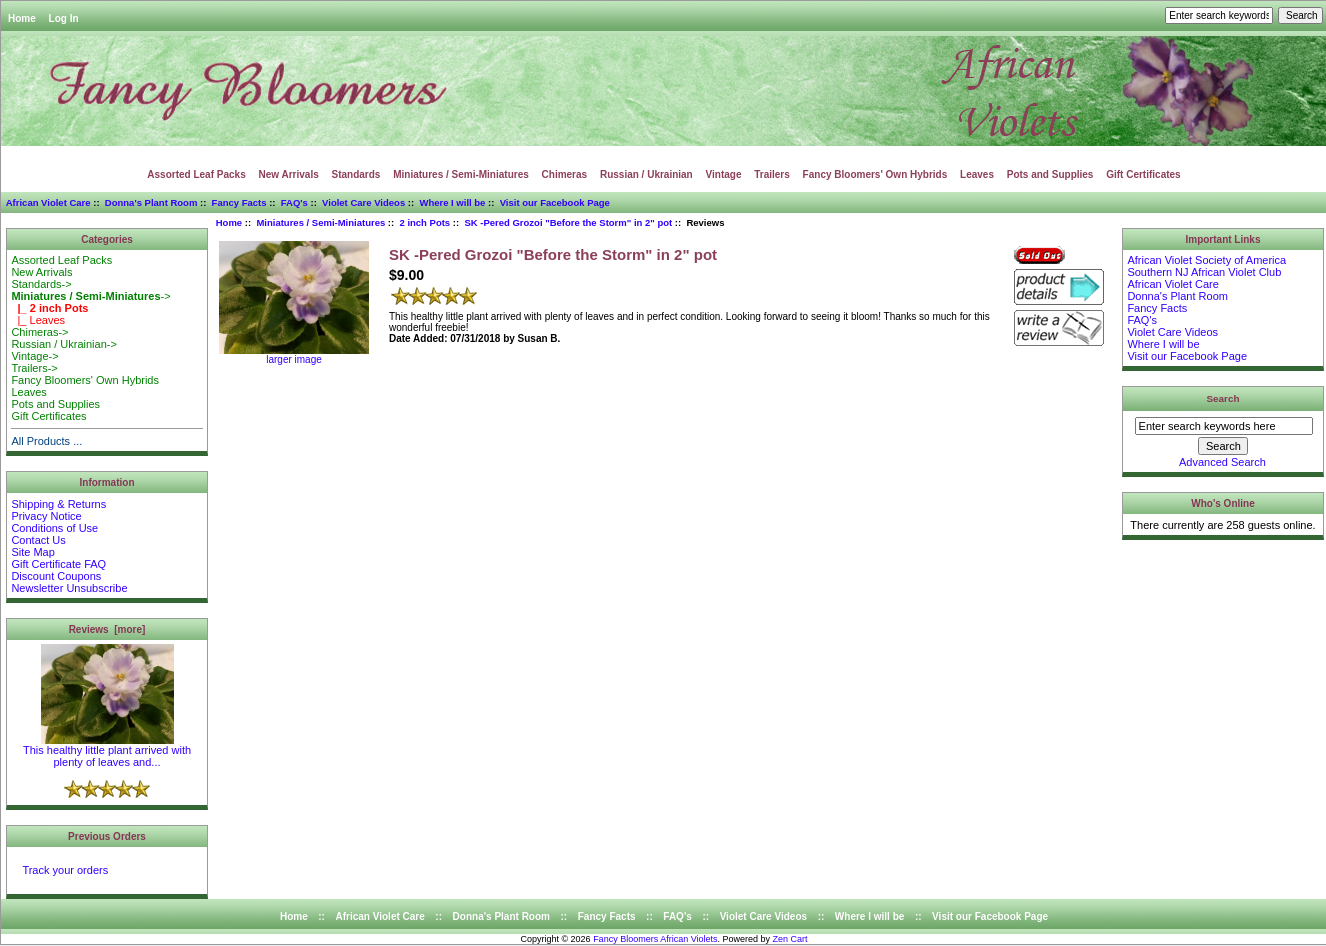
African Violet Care (48, 202)
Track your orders (65, 870)
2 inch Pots (424, 222)
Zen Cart (790, 939)
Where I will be (452, 202)
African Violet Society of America (1206, 260)
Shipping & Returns (58, 504)
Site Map (32, 552)
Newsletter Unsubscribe (69, 588)
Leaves (977, 174)
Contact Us (38, 540)
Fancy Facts (239, 202)
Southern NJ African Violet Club (1204, 272)
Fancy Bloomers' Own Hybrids (875, 174)
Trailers (772, 174)
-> (90, 296)
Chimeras (565, 174)
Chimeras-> (39, 332)
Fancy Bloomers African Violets (655, 939)
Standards (356, 174)
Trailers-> (34, 368)
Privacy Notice (46, 516)
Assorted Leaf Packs (196, 174)
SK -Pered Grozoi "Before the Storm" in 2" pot (568, 222)
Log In (64, 18)
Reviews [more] (107, 629)
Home (22, 18)
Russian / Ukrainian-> (63, 344)
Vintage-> (34, 356)
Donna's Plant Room (151, 202)
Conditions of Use (54, 528)
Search (1223, 398)
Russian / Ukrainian (646, 174)
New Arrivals (289, 174)
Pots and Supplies (1050, 174)
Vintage (724, 174)
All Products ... (46, 441)
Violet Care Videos (363, 202)
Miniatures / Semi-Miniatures (320, 222)
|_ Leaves (38, 320)
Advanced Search (1222, 462)
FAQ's (294, 202)
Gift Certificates (1143, 174)
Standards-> (41, 284)
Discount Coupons (56, 576)
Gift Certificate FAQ (58, 564)
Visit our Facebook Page (555, 202)
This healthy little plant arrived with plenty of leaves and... (107, 751)
